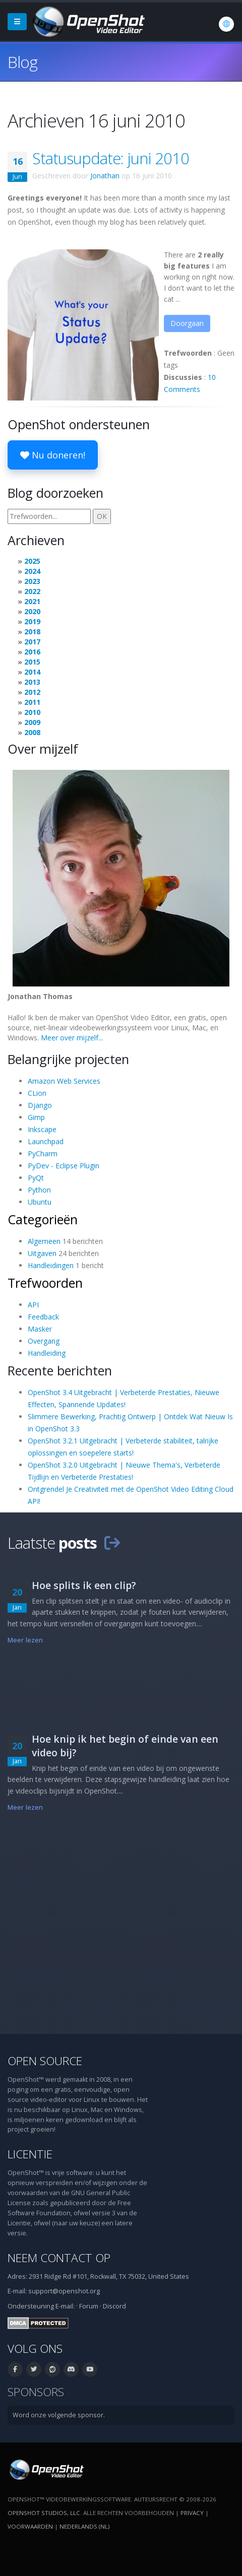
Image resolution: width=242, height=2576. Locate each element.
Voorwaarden (30, 2526)
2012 (32, 692)
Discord (114, 2306)
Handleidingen (51, 1265)
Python (39, 1190)
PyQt (36, 1177)
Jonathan (104, 175)
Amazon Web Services (64, 1081)
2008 (32, 732)
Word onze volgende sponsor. (59, 2415)
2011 (32, 702)
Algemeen (44, 1241)
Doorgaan (187, 323)
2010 (32, 712)
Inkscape (42, 1129)
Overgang (43, 1341)
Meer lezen (25, 1640)
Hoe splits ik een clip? (84, 1585)
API (33, 1304)
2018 (32, 631)
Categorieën (43, 1219)
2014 (32, 672)
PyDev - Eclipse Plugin (63, 1165)
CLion (37, 1093)
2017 (32, 641)
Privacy (192, 2513)
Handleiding (47, 1353)
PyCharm (42, 1153)
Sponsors (36, 2392)
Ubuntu (39, 1202)
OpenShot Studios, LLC (44, 2513)
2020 (32, 611)
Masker (40, 1329)
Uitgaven (42, 1253)
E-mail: (65, 2306)
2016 (32, 651)
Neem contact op (59, 2258)
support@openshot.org (64, 2291)
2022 (32, 591)
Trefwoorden (45, 1282)
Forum (88, 2306)
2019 (32, 621)
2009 (32, 722)
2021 (32, 601)
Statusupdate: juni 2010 (110, 158)
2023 (32, 581)
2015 (32, 662)
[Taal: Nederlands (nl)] (226, 24)
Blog (22, 62)
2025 (32, 561)
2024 (32, 571)
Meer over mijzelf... (72, 1037)
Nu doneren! (52, 455)
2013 (32, 682)
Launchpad (46, 1141)
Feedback (43, 1317)
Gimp (36, 1117)
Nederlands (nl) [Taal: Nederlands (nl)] (84, 2526)
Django (40, 1105)
